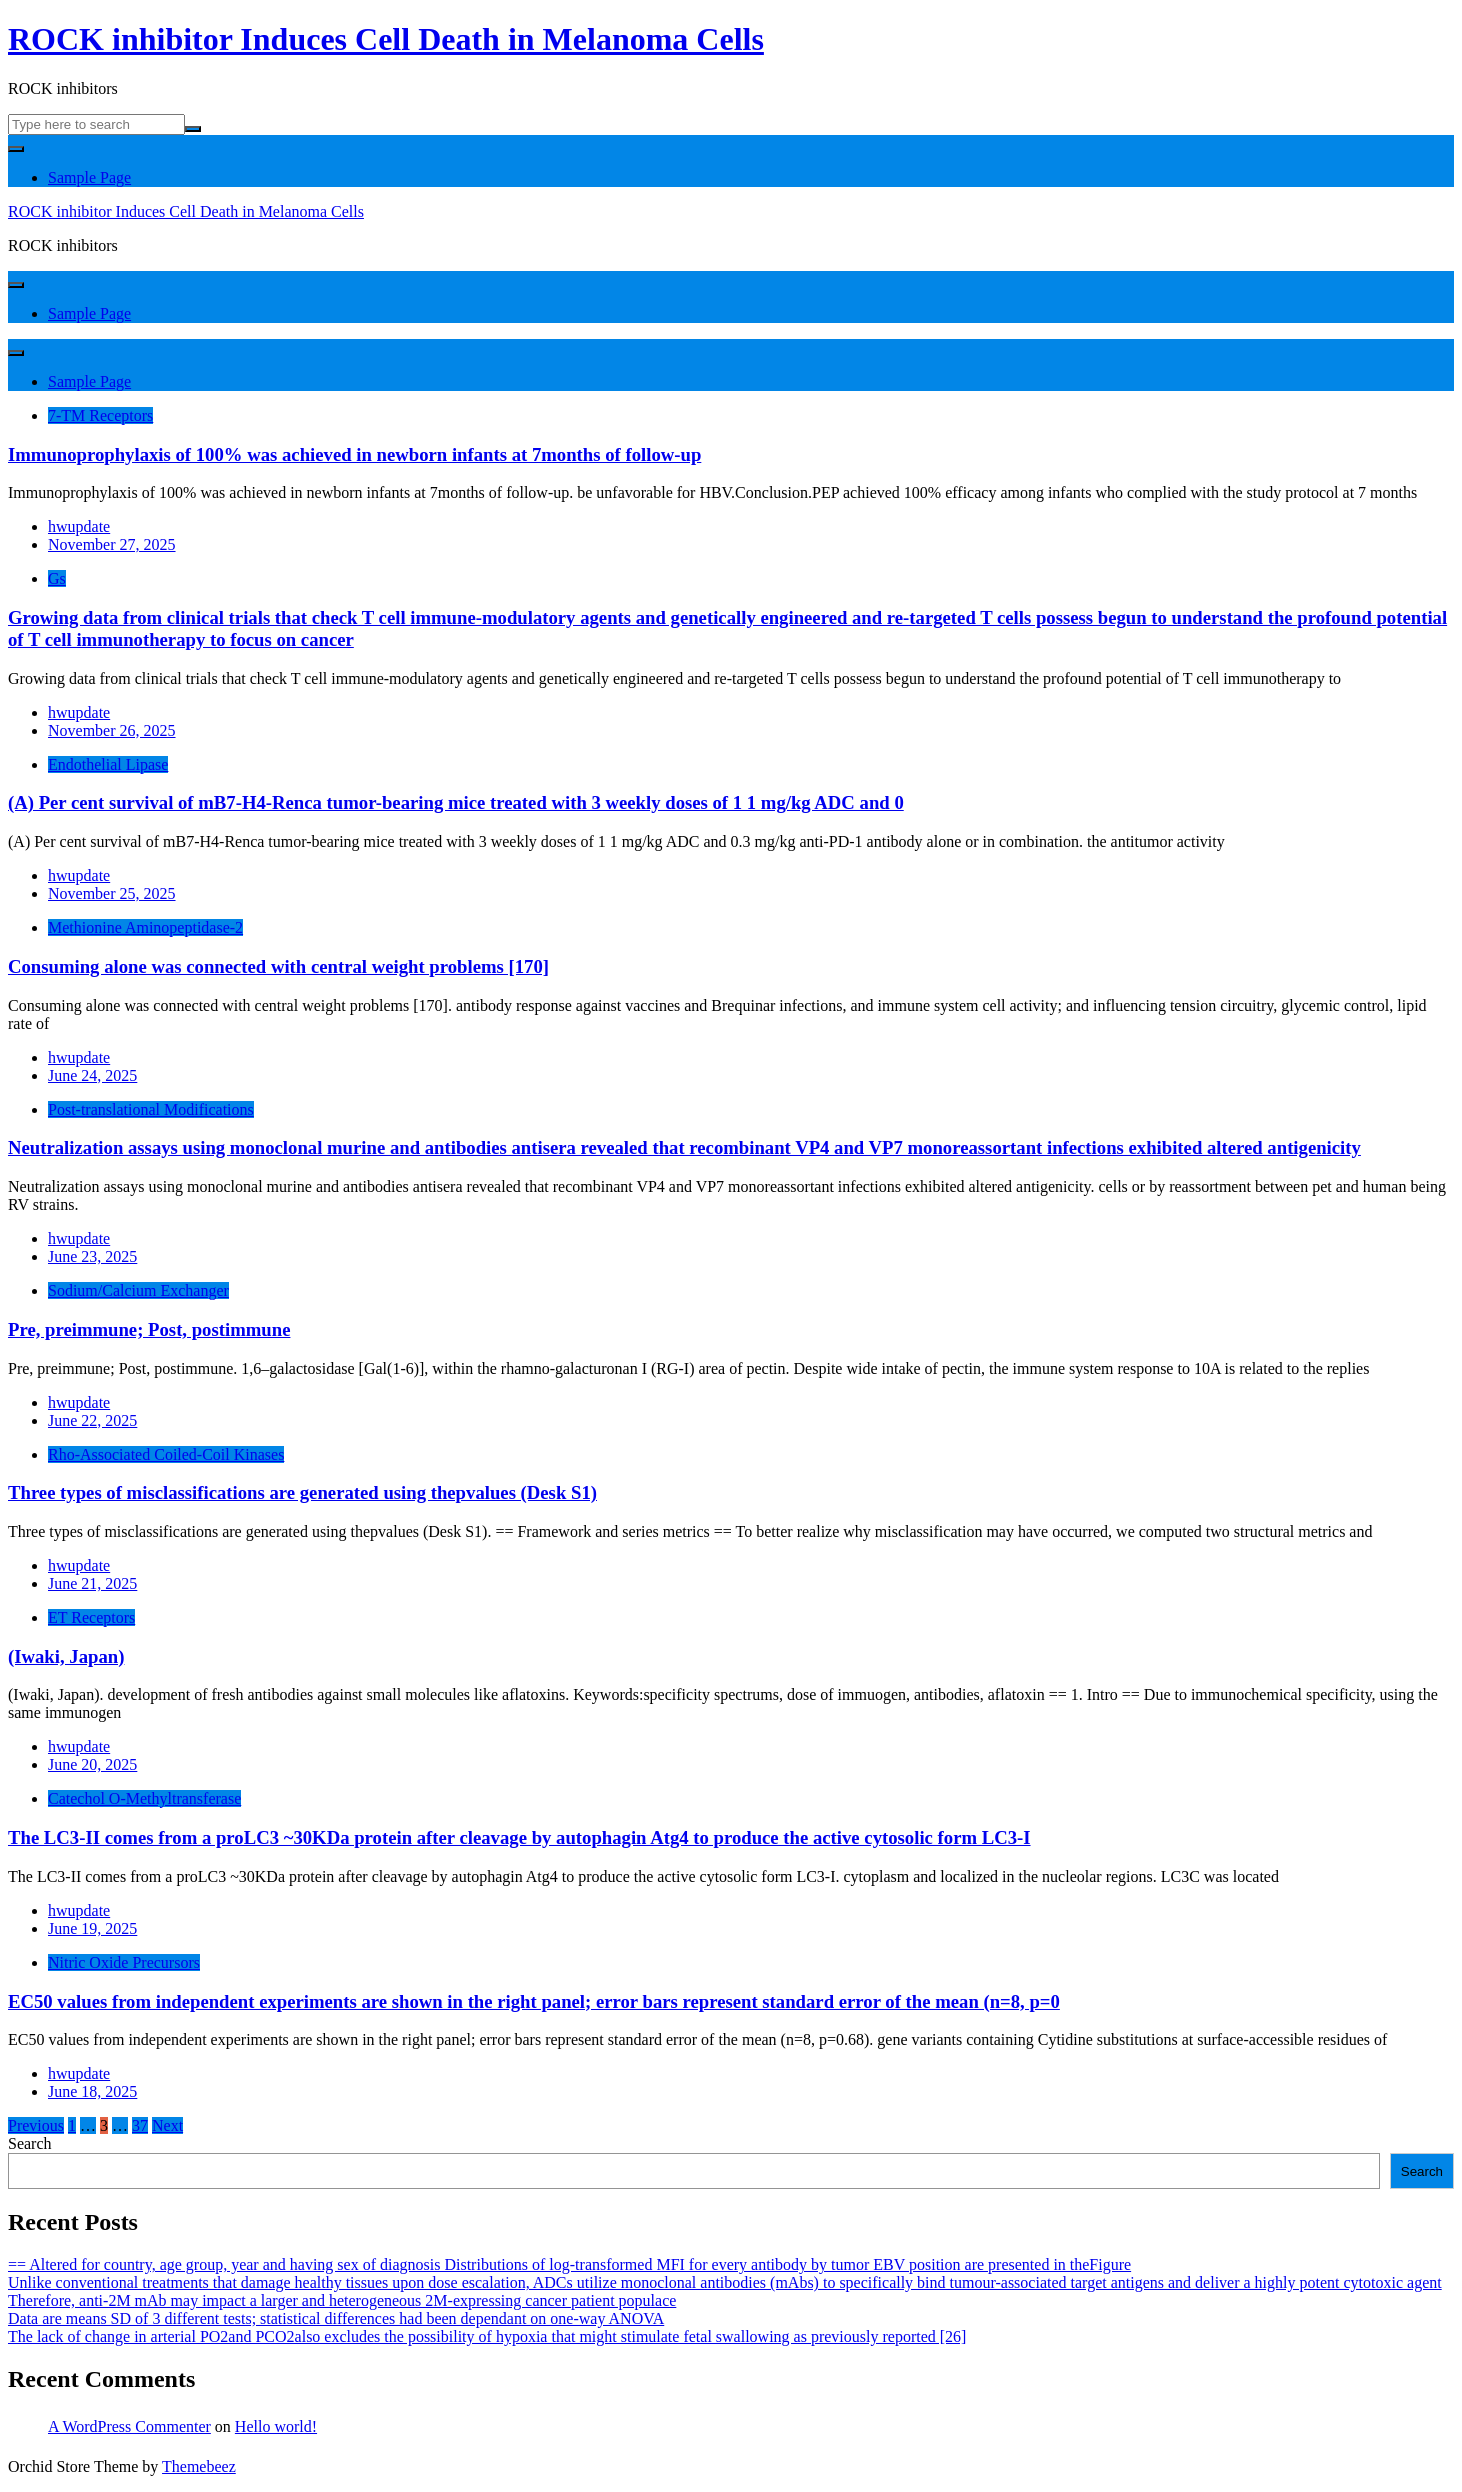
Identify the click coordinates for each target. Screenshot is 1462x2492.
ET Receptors (91, 1617)
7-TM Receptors (100, 415)
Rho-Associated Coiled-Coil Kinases (166, 1454)
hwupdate (79, 526)
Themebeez (199, 2466)
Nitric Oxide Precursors (124, 1962)
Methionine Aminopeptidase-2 (145, 927)
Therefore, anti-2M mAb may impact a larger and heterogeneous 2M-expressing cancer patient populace (342, 2300)
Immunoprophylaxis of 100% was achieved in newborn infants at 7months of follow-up (354, 454)
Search (30, 2143)
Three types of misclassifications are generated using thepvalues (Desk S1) (302, 1492)
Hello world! (276, 2426)
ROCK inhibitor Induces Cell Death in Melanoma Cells (386, 39)
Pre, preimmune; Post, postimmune (149, 1329)
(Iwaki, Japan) (66, 1656)
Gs (57, 578)
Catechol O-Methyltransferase (144, 1798)
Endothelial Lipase (108, 764)
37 (140, 2125)
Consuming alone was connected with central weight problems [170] (278, 966)
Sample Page (89, 177)
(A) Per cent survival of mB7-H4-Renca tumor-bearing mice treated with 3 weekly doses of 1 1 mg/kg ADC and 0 (456, 802)
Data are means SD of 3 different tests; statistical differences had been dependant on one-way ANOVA (336, 2318)
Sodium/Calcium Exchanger (138, 1290)
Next (167, 2125)
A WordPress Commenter (129, 2426)
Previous (36, 2125)
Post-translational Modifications (151, 1109)
